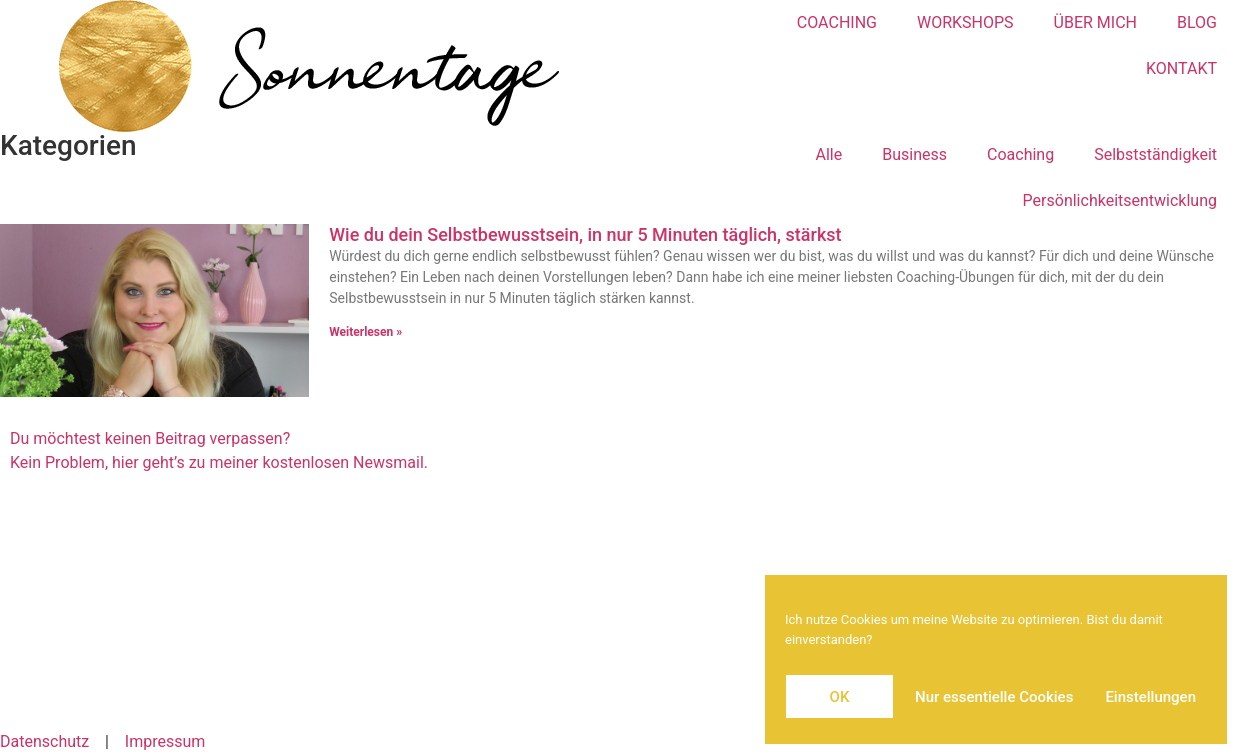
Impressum (165, 741)
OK (840, 697)
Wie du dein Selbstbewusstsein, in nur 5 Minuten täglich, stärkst (585, 234)
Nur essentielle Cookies (994, 697)
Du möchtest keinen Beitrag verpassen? (150, 438)
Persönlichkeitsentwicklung (1120, 200)
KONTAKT (1181, 68)
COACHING (837, 22)
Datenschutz (44, 741)
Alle (829, 154)
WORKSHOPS (965, 22)
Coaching (1020, 154)
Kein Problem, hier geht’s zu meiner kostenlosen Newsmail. (219, 462)
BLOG (1197, 22)
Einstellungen (1150, 697)
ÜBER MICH (1095, 22)
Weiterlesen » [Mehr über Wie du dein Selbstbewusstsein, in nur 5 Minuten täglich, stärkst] (365, 332)
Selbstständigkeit (1155, 154)
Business (914, 154)
